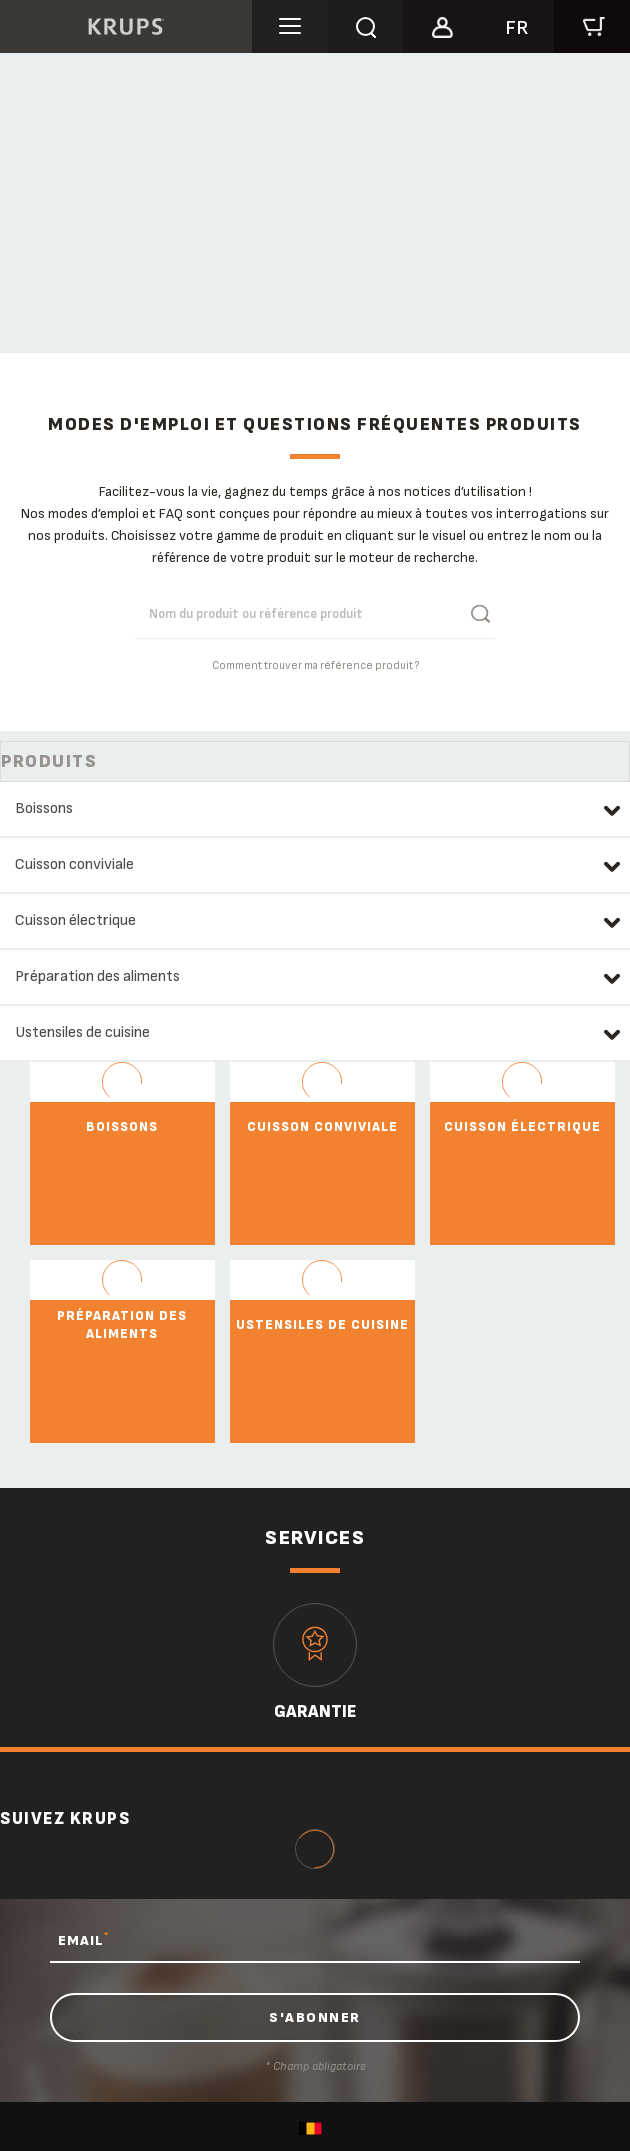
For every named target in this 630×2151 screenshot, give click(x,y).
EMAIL (83, 1940)
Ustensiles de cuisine (82, 1032)
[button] (441, 24)
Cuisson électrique (75, 920)
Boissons (44, 808)
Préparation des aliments (97, 976)
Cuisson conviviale (74, 864)
